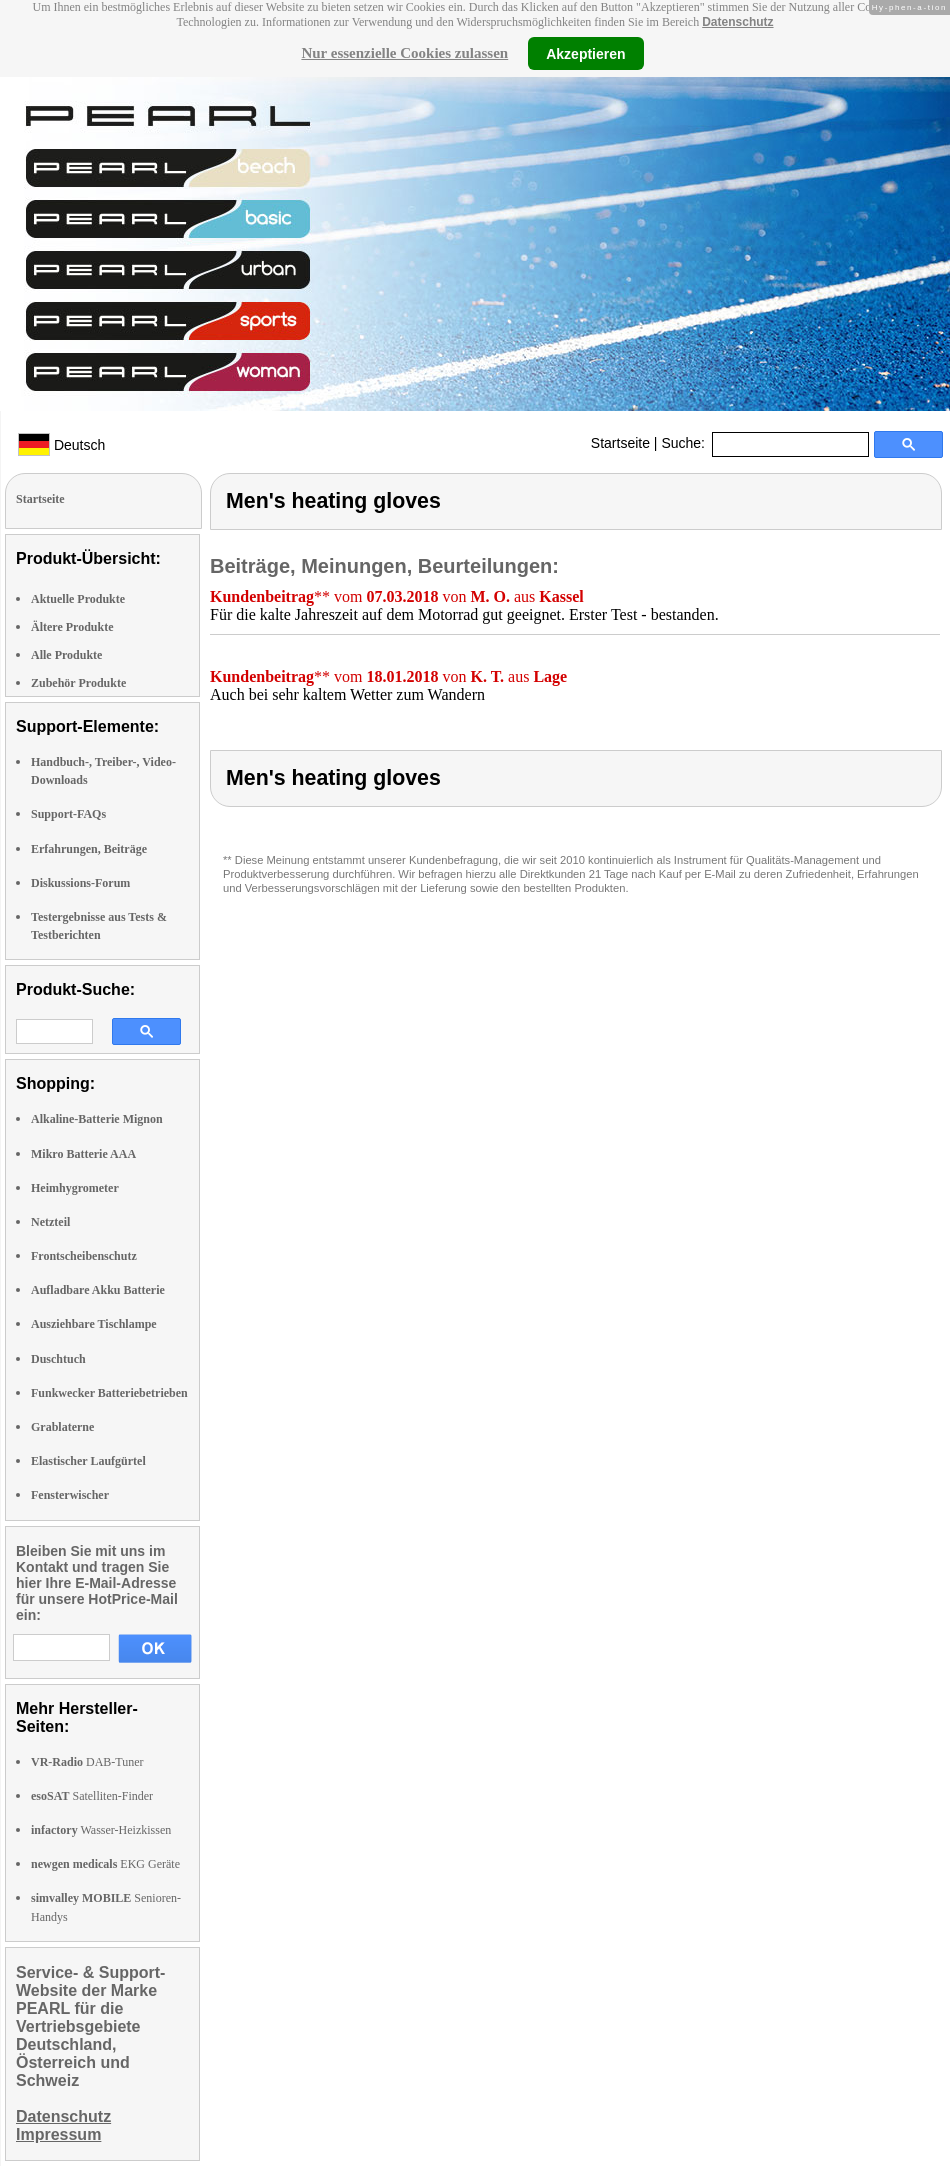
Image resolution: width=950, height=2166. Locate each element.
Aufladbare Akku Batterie (98, 1290)
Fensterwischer (70, 1495)
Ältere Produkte (72, 627)
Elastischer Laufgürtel (88, 1461)
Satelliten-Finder (92, 1796)
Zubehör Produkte (78, 683)
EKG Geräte (105, 1864)
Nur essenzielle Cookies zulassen (404, 53)
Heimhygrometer (75, 1188)
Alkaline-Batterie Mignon (97, 1119)
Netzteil (50, 1222)
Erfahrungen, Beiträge (89, 849)
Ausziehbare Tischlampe (94, 1324)
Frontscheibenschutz (84, 1256)
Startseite (620, 443)
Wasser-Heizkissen (101, 1830)
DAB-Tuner (87, 1762)
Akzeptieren (585, 53)
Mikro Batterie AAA (83, 1154)
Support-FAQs (68, 814)
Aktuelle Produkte (78, 599)
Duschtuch (58, 1359)
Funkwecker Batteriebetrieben (109, 1393)
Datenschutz (737, 22)
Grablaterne (62, 1427)
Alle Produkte (66, 655)
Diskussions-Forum (80, 883)
